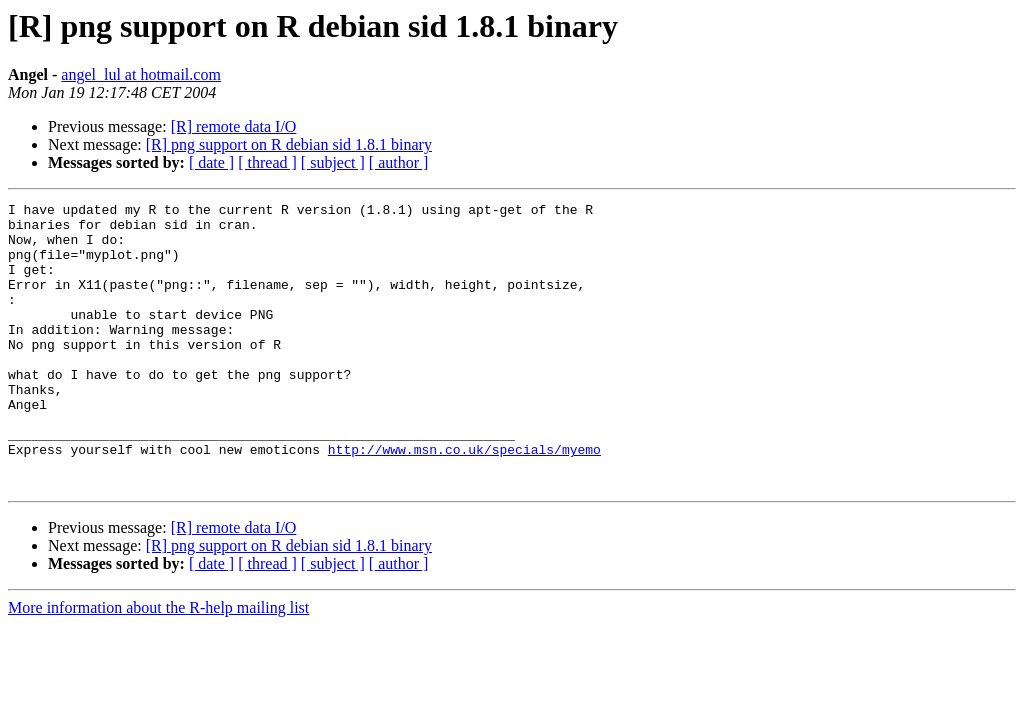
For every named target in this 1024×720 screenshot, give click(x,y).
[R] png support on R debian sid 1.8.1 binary (289, 144)
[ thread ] (267, 162)
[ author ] (399, 162)
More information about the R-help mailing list (158, 664)
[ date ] (211, 162)
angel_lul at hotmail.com (141, 74)
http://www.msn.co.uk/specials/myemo (464, 500)
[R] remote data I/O (234, 126)
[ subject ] (333, 162)
